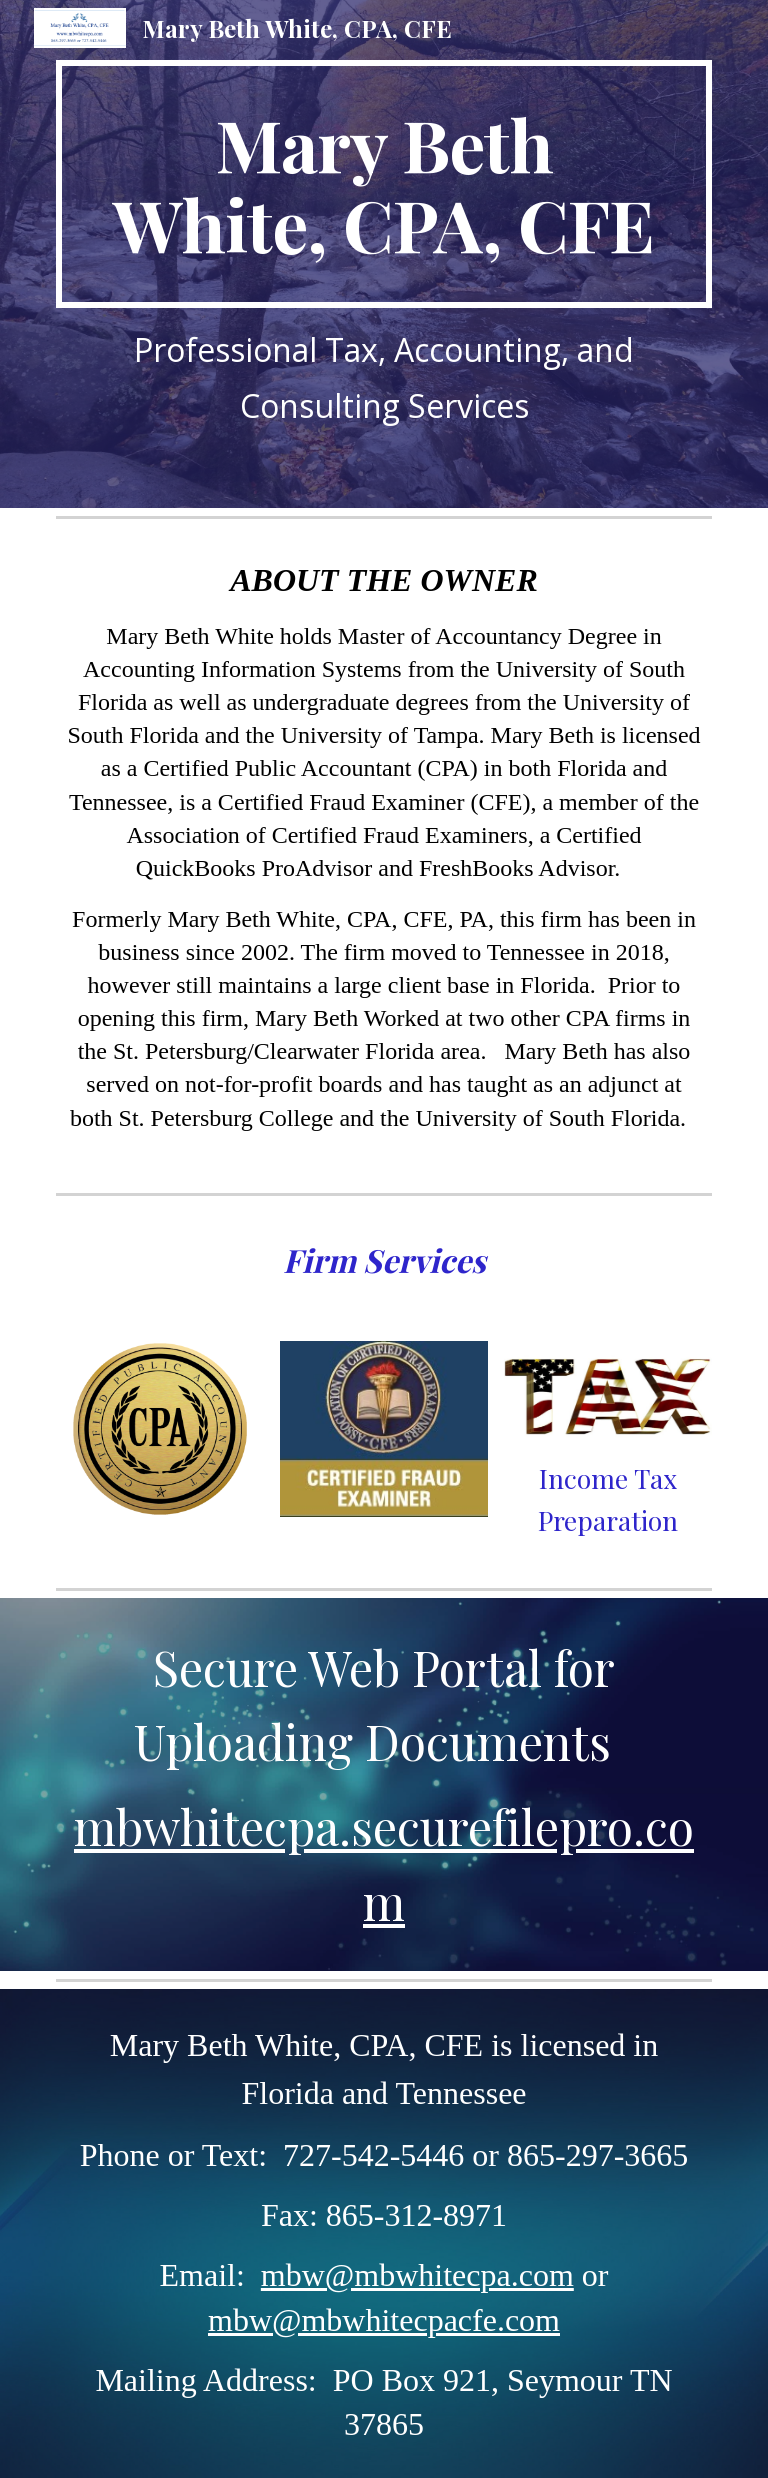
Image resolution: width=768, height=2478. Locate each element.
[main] (383, 184)
